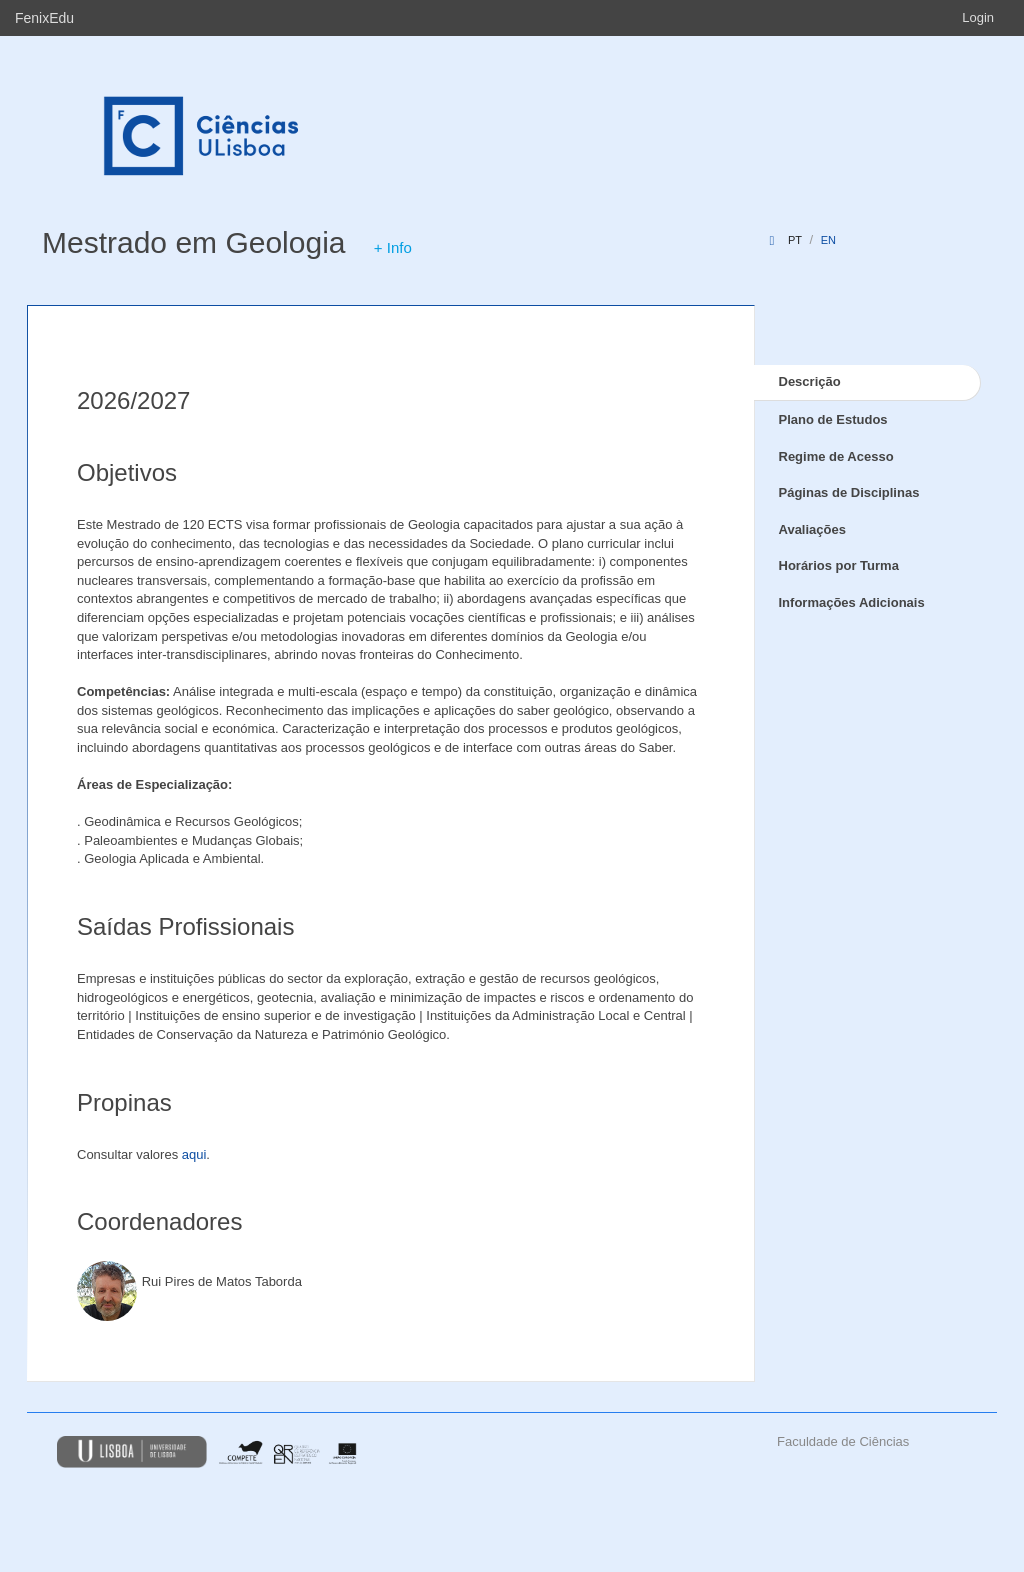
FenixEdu (44, 18)
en (828, 240)
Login (978, 17)
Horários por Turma (839, 565)
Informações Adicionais (852, 602)
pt (795, 240)
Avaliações (812, 529)
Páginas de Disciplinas (849, 492)
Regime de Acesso (836, 456)
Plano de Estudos (833, 419)
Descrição (810, 381)
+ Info (393, 247)
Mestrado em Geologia (194, 242)
